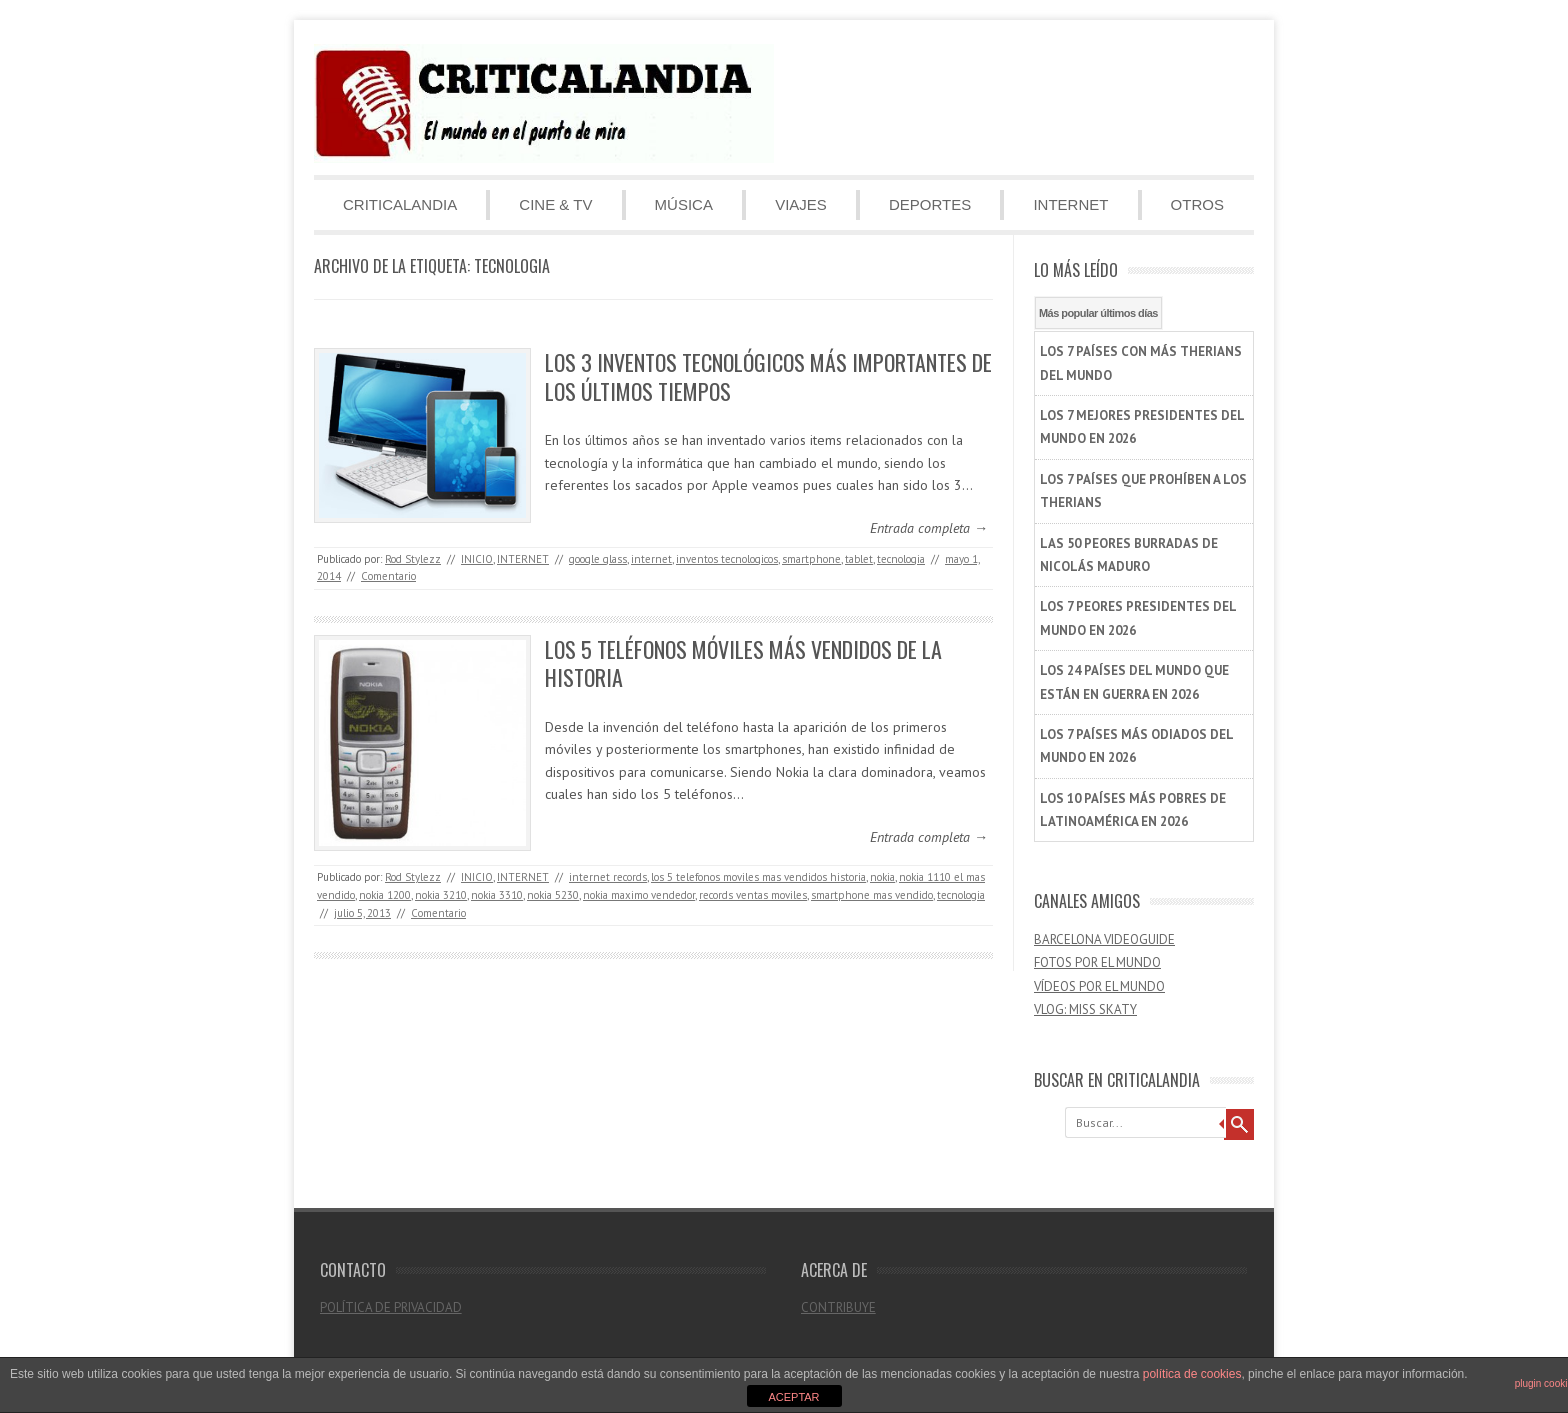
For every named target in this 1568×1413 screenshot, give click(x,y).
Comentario (388, 576)
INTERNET (1070, 204)
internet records (608, 877)
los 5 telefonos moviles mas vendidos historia (758, 877)
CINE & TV (555, 204)
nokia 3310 (497, 895)
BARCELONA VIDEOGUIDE (1104, 939)
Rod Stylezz (413, 559)
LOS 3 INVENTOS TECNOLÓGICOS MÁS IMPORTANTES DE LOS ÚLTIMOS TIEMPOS (768, 376)
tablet (859, 559)
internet (651, 559)
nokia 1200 (385, 895)
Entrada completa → (929, 528)
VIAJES (801, 204)
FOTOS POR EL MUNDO (1097, 962)
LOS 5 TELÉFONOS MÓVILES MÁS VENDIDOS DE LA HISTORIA (743, 663)
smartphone (811, 559)
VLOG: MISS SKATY (1085, 1009)
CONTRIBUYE (838, 1307)
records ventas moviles (753, 895)
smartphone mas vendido (872, 895)
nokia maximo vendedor (639, 895)
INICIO (477, 559)
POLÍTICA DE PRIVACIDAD (391, 1307)
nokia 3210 (441, 895)
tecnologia (901, 559)
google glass (598, 559)
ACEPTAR (793, 1397)
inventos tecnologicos (727, 559)
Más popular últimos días (1098, 313)
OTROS (1197, 204)
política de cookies (1192, 1374)
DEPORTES (930, 204)
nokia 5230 (553, 895)
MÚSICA (684, 204)
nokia (882, 877)
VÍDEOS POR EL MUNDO (1099, 986)
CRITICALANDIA (400, 204)
